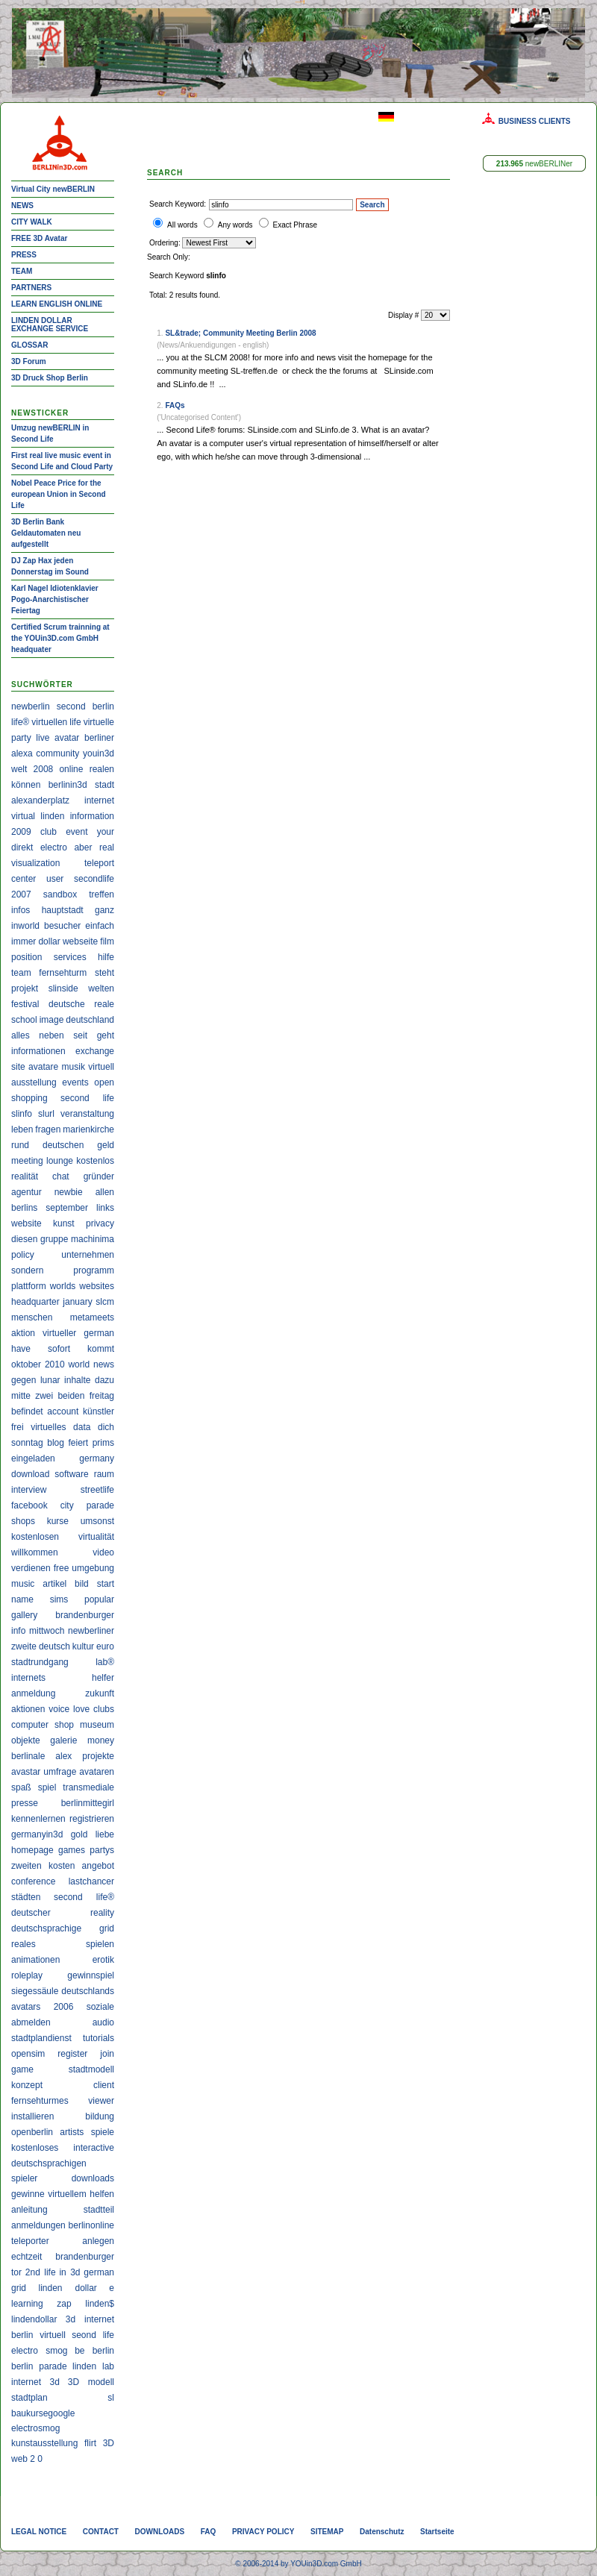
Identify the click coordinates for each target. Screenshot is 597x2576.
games (71, 1850)
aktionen (28, 1709)
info (18, 1631)
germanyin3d (37, 1834)
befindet (27, 1411)
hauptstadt (63, 910)
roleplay (27, 1975)
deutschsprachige (46, 1928)
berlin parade (39, 2366)
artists (72, 2132)
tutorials (98, 2038)
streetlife (97, 1490)
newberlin (30, 706)
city (67, 1505)
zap (64, 2303)
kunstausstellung (44, 2443)
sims (59, 1599)
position (26, 957)
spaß (21, 1787)
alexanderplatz (40, 800)
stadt (104, 785)
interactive (93, 2148)
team (21, 973)
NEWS (22, 205)
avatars (25, 2007)
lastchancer (91, 1881)
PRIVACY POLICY (263, 2532)
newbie (68, 1192)
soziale (100, 2007)
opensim (28, 2054)
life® (20, 722)
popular (99, 1599)
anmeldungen (38, 2225)
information (92, 816)
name (22, 1599)
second (71, 706)
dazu (104, 1380)
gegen (23, 1380)
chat (60, 1176)
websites (96, 1286)
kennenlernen (38, 1819)
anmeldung (33, 1693)
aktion (23, 1333)
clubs (103, 1709)
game (22, 2069)
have (21, 1349)
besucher (62, 926)
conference (33, 1881)
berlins (24, 1208)
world (79, 1364)
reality (102, 1913)
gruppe (54, 1239)
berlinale (28, 1756)
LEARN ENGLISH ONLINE (56, 304)
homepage (32, 1850)
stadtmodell (91, 2069)
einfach (99, 926)
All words (182, 225)
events (75, 1082)
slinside (63, 988)
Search (372, 205)
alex (63, 1756)
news (103, 1364)
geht (105, 1035)
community (57, 753)
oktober (26, 1364)
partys (102, 1850)
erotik (103, 1960)
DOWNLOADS (160, 2532)
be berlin (94, 2350)
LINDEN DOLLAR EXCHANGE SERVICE (49, 324)
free (61, 1568)
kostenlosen (35, 1537)
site (18, 1067)
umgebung (93, 1568)
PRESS (24, 255)
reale (104, 1004)
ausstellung (34, 1082)
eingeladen (33, 1458)
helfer (103, 1678)
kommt (100, 1349)
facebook (29, 1505)
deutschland (90, 1020)
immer (23, 941)
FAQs (174, 405)
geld (105, 1145)
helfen (102, 2194)
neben (51, 1035)
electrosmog (35, 2428)
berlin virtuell (38, 2335)
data (81, 1427)
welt (19, 769)
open (104, 1082)
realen (102, 769)
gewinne (28, 2194)
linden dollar (67, 2288)
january (77, 1302)
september (67, 1208)
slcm (105, 1302)
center (23, 879)
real (106, 847)
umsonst (97, 1521)
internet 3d (35, 2382)
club (48, 832)
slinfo (21, 1114)
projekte (98, 1756)
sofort (59, 1349)
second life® (84, 1897)
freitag (102, 1396)
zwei (44, 1396)
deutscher (31, 1913)
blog (55, 1443)
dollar (49, 941)
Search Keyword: (177, 204)
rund (20, 1145)
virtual (23, 816)
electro (53, 847)
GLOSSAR (29, 345)
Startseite (437, 2532)
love (81, 1709)
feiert (78, 1443)
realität (24, 1176)
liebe (105, 1834)
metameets (92, 1317)
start (105, 1584)
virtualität (96, 1537)
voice (59, 1709)
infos (20, 910)
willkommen (34, 1552)
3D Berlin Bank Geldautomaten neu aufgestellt (46, 533)
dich (106, 1427)
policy (22, 1255)
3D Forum (28, 361)
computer (30, 1725)
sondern (27, 1270)
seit (80, 1035)
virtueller (59, 1333)
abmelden (31, 2022)
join (107, 2054)
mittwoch (46, 1631)
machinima (92, 1239)
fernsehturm (63, 973)
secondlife (94, 879)
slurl (46, 1114)
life (75, 722)
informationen (38, 1051)
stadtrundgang (40, 1662)
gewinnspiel (90, 1975)
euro (105, 1646)
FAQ (208, 2532)
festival (25, 1004)
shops (23, 1521)
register (72, 2054)
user (54, 879)
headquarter (35, 1302)
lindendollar (34, 2319)
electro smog (39, 2350)
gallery (24, 1615)
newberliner (91, 1631)
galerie (63, 1740)
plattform (28, 1286)
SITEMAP (326, 2532)
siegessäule (34, 1991)
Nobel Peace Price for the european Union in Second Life (58, 494)
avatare (43, 1067)
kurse (58, 1521)
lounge (59, 1161)
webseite (80, 941)
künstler (98, 1411)
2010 (55, 1364)
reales (23, 1944)
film (107, 941)
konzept (27, 2085)
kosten (62, 1866)
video (103, 1552)
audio (103, 2022)
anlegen (98, 2241)
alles (20, 1035)
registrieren (91, 1819)
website (26, 1223)
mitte (21, 1396)
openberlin (32, 2132)
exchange (94, 1051)
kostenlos (95, 1161)
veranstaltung (87, 1114)
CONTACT (101, 2532)
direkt (22, 847)
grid (106, 1928)
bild (82, 1584)
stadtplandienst (41, 2038)
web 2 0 (27, 2459)
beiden (70, 1396)
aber (83, 847)
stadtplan (29, 2397)
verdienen (31, 1568)
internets (28, 1678)
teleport (99, 863)
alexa (22, 753)
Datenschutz (382, 2532)
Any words (235, 225)
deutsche (67, 1004)
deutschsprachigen (49, 2163)
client (103, 2085)
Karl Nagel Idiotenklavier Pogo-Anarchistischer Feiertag (55, 599)
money (100, 1740)
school (24, 1020)
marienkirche (88, 1129)
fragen (47, 1129)
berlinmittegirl (87, 1803)
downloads (93, 2178)
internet (99, 800)
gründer (99, 1176)
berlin (103, 706)
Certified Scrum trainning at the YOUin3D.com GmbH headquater (60, 638)
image (52, 1020)
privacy (100, 1223)
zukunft (99, 1693)
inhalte (77, 1380)
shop (64, 1725)
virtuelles (48, 1427)
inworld (25, 926)
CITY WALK (31, 222)
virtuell (101, 1067)
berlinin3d (68, 785)
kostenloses (34, 2148)
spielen (100, 1944)
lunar (50, 1380)
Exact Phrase (295, 225)
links (105, 1208)
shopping (29, 1098)
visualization (35, 863)
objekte (25, 1740)
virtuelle (99, 722)
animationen (35, 1960)
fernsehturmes (40, 2101)
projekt (24, 988)
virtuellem (67, 2194)
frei (17, 1427)
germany (96, 1458)
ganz (104, 910)
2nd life (40, 2272)
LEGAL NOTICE (38, 2532)
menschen (31, 1317)
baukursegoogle (43, 2413)
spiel (47, 1787)
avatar (66, 738)
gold (79, 1834)
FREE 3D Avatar (39, 238)
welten (101, 988)
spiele (102, 2132)
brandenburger (84, 1615)
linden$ (99, 2303)
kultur (83, 1646)
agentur (26, 1192)
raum (104, 1474)
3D (108, 2443)
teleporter (30, 2241)
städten (25, 1897)
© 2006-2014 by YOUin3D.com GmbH (298, 2564)
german (99, 1333)
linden (52, 816)
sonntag (27, 1443)
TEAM (21, 271)
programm (93, 1270)
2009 (21, 832)
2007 (21, 894)
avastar (25, 1772)
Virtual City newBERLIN (53, 189)
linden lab (93, 2366)
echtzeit (26, 2256)
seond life (93, 2335)
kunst (64, 1223)
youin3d (98, 753)
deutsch (54, 1646)
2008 (44, 769)
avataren (96, 1772)
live (42, 738)
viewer (101, 2101)
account (62, 1411)
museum (97, 1725)
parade (100, 1505)
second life (87, 1098)
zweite (24, 1646)
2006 (64, 2007)
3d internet (90, 2319)
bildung (99, 2116)
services (70, 957)
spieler (24, 2178)
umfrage (59, 1772)
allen (105, 1192)
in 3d (69, 2272)
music (22, 1584)
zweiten (26, 1866)
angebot (98, 1866)
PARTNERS (31, 287)
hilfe (106, 957)
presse (24, 1803)
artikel (54, 1584)
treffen (101, 894)
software (71, 1474)
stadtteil (99, 2209)
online (71, 769)
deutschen (63, 1145)
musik (73, 1067)
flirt (90, 2443)
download (30, 1474)
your (105, 832)
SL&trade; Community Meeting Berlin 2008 (240, 333)
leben (22, 1129)
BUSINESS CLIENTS (534, 121)
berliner (99, 738)
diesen (24, 1239)
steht (104, 973)
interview (28, 1490)
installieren (32, 2116)
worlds (63, 1286)
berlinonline (91, 2225)
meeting (27, 1161)
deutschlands (87, 1991)
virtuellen (49, 722)
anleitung (29, 2209)
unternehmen (87, 1255)
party (21, 738)
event (76, 832)
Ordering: (165, 243)
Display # (404, 315)
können (25, 785)
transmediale (88, 1787)
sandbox (60, 894)
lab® (105, 1662)
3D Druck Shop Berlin (49, 378)
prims (103, 1443)
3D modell (91, 2382)
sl (110, 2397)
